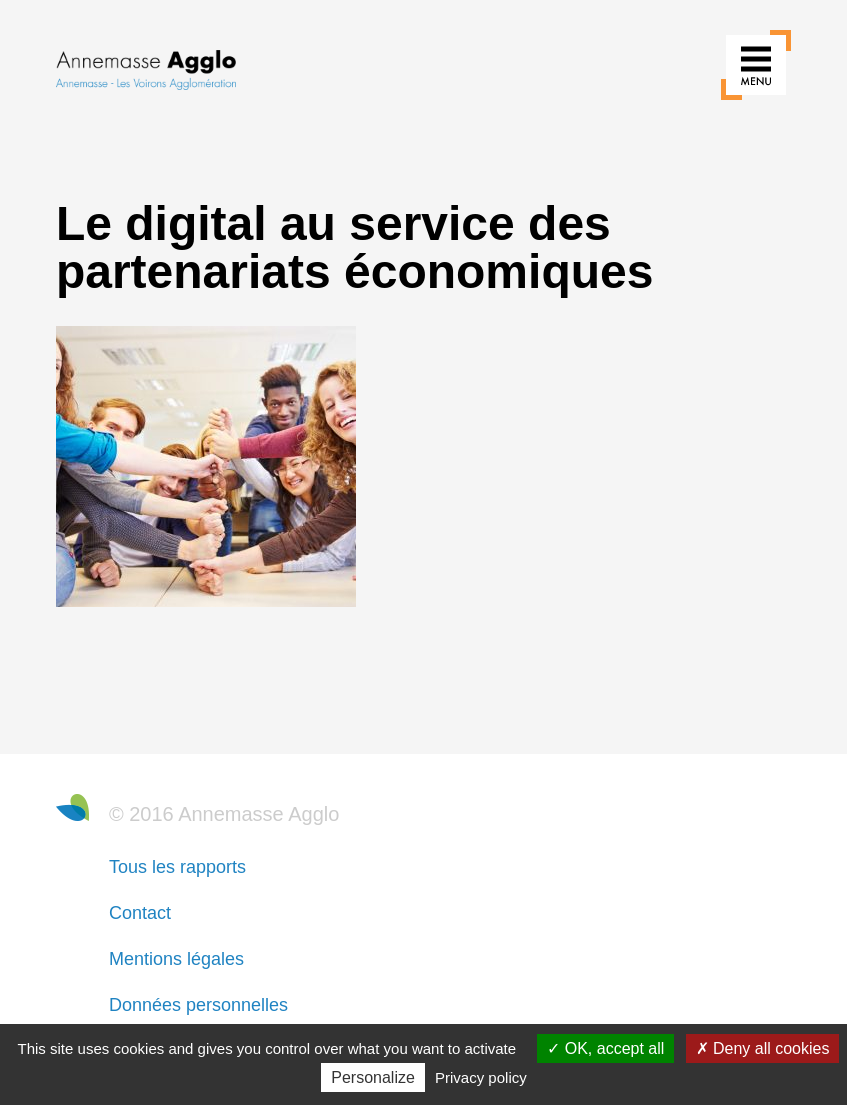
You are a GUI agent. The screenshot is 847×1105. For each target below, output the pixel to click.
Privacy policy (481, 1077)
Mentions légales (176, 959)
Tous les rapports (177, 867)
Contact (140, 913)
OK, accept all (605, 1048)
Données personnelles (198, 1005)
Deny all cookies (763, 1048)
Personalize (373, 1077)
